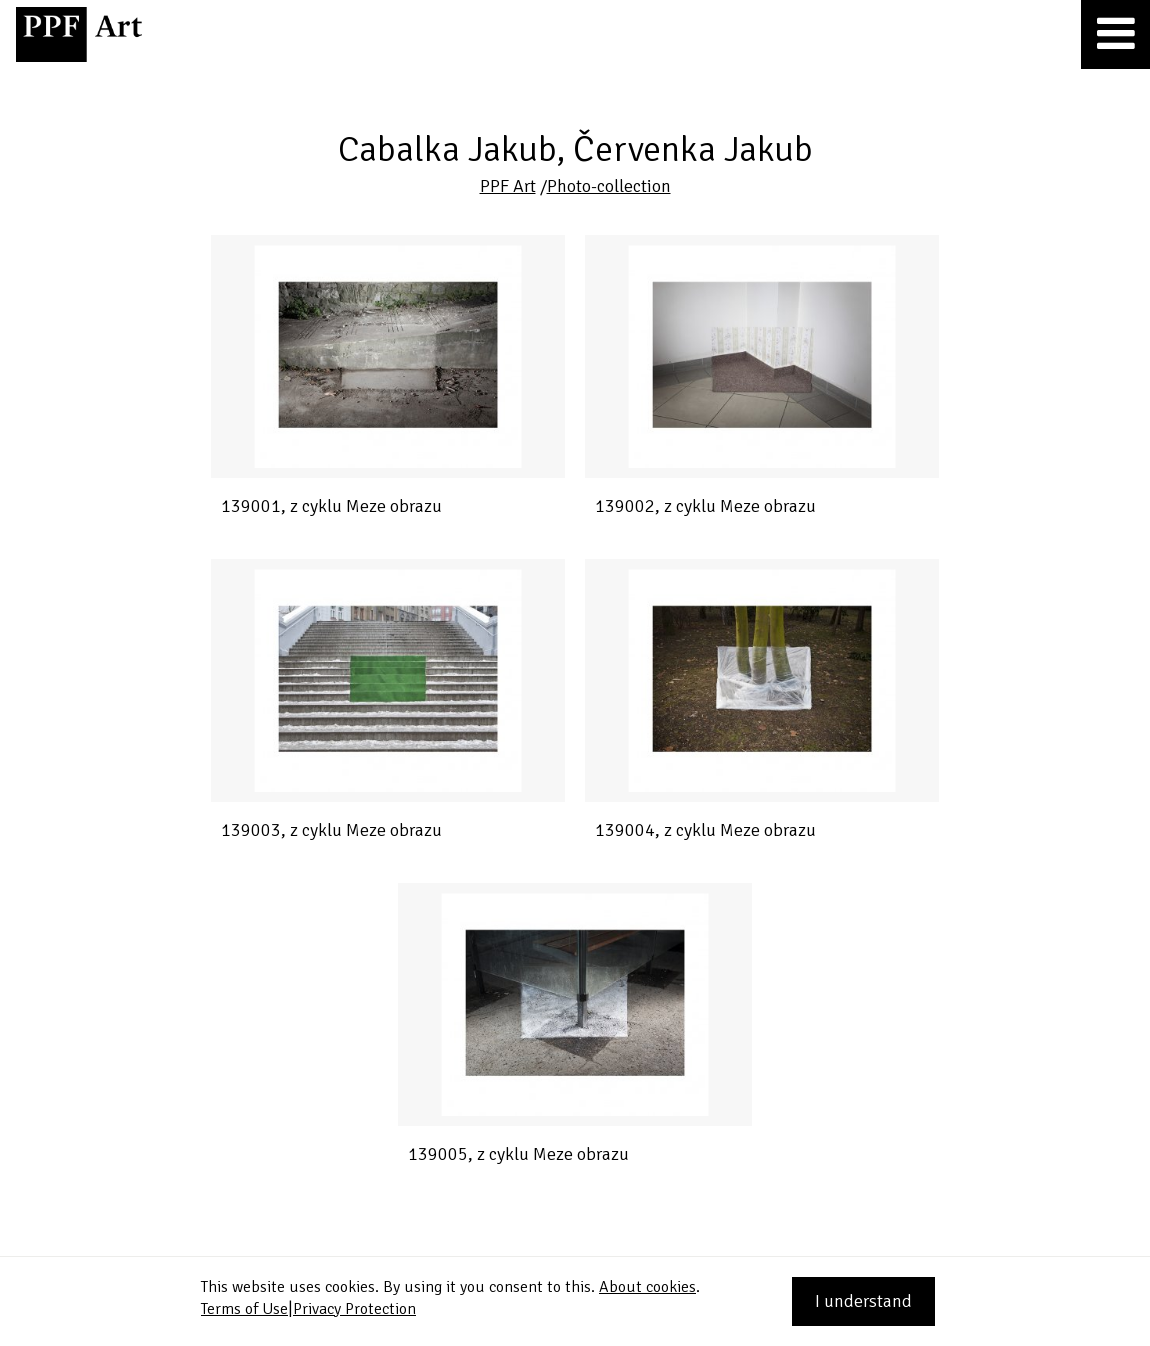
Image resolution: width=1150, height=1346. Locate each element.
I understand (863, 1301)
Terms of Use (244, 1309)
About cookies (647, 1287)
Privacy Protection (354, 1309)
